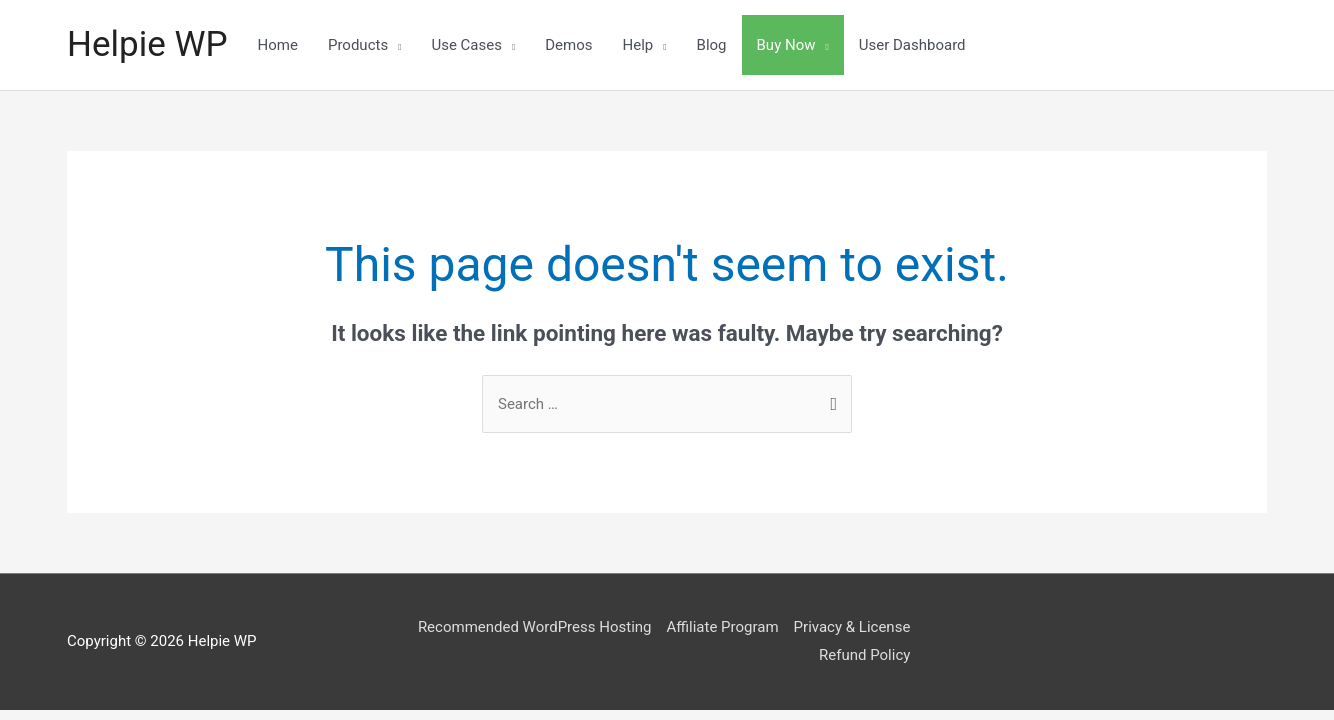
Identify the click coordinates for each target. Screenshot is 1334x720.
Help (638, 45)
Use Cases (466, 45)
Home (278, 45)
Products (358, 45)
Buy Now (786, 45)
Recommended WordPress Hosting (535, 627)
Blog (712, 45)
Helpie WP (147, 44)
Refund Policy (864, 655)
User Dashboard (912, 45)
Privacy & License (852, 627)
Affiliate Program (722, 627)
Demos (568, 45)
